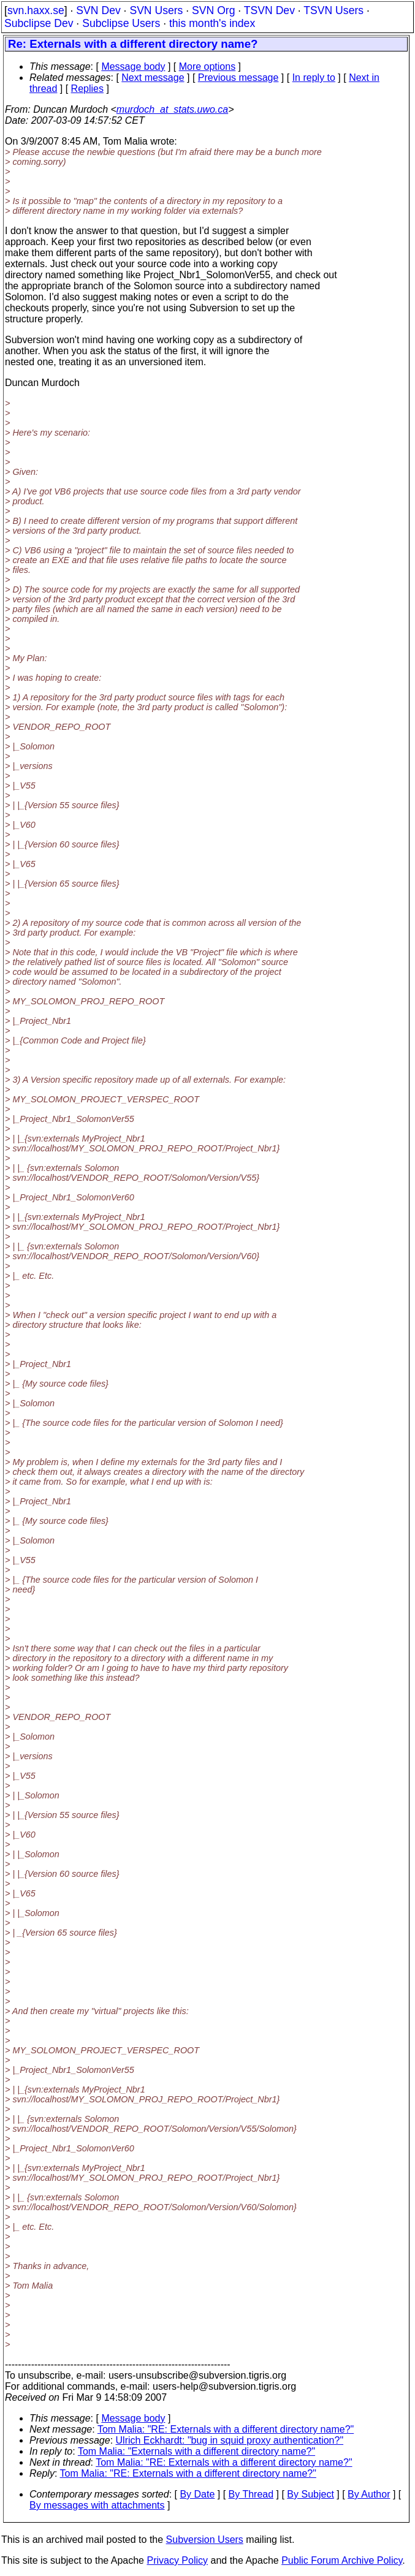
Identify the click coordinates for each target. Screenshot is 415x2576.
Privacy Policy (177, 2560)
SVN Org (213, 10)
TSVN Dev (269, 10)
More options (207, 66)
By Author (369, 2494)
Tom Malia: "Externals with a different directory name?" (196, 2451)
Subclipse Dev (38, 23)
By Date (197, 2494)
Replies (87, 88)
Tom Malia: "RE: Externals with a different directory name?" (225, 2429)
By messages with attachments (97, 2505)
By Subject (310, 2494)
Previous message (238, 77)
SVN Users (156, 10)
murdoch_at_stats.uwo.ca (172, 109)
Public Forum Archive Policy (341, 2560)
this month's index (212, 23)
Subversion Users (204, 2539)
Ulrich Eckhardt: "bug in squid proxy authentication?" (230, 2440)
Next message (152, 77)
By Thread (251, 2494)
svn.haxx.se (35, 10)
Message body (133, 66)
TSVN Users (333, 10)
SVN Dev (98, 10)
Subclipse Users (121, 23)
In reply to (313, 77)
